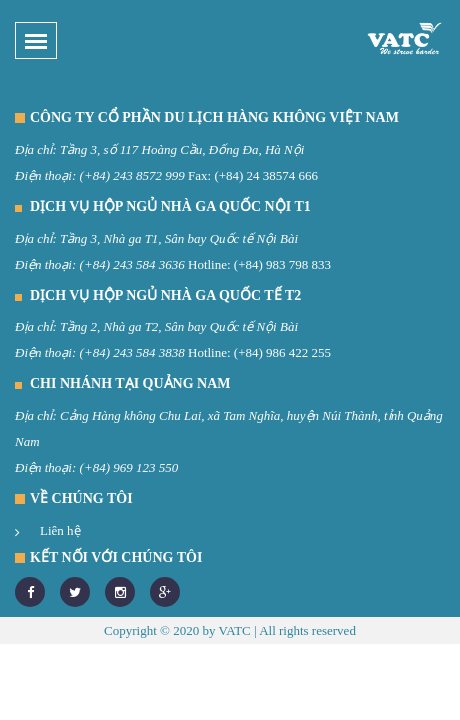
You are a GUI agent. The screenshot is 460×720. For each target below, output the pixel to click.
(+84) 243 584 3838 (132, 352)
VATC (234, 630)
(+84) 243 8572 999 (132, 175)
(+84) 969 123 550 (129, 467)
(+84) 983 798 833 (282, 264)
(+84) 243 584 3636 (132, 264)
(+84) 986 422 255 (282, 352)
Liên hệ (60, 530)
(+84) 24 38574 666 (266, 175)
